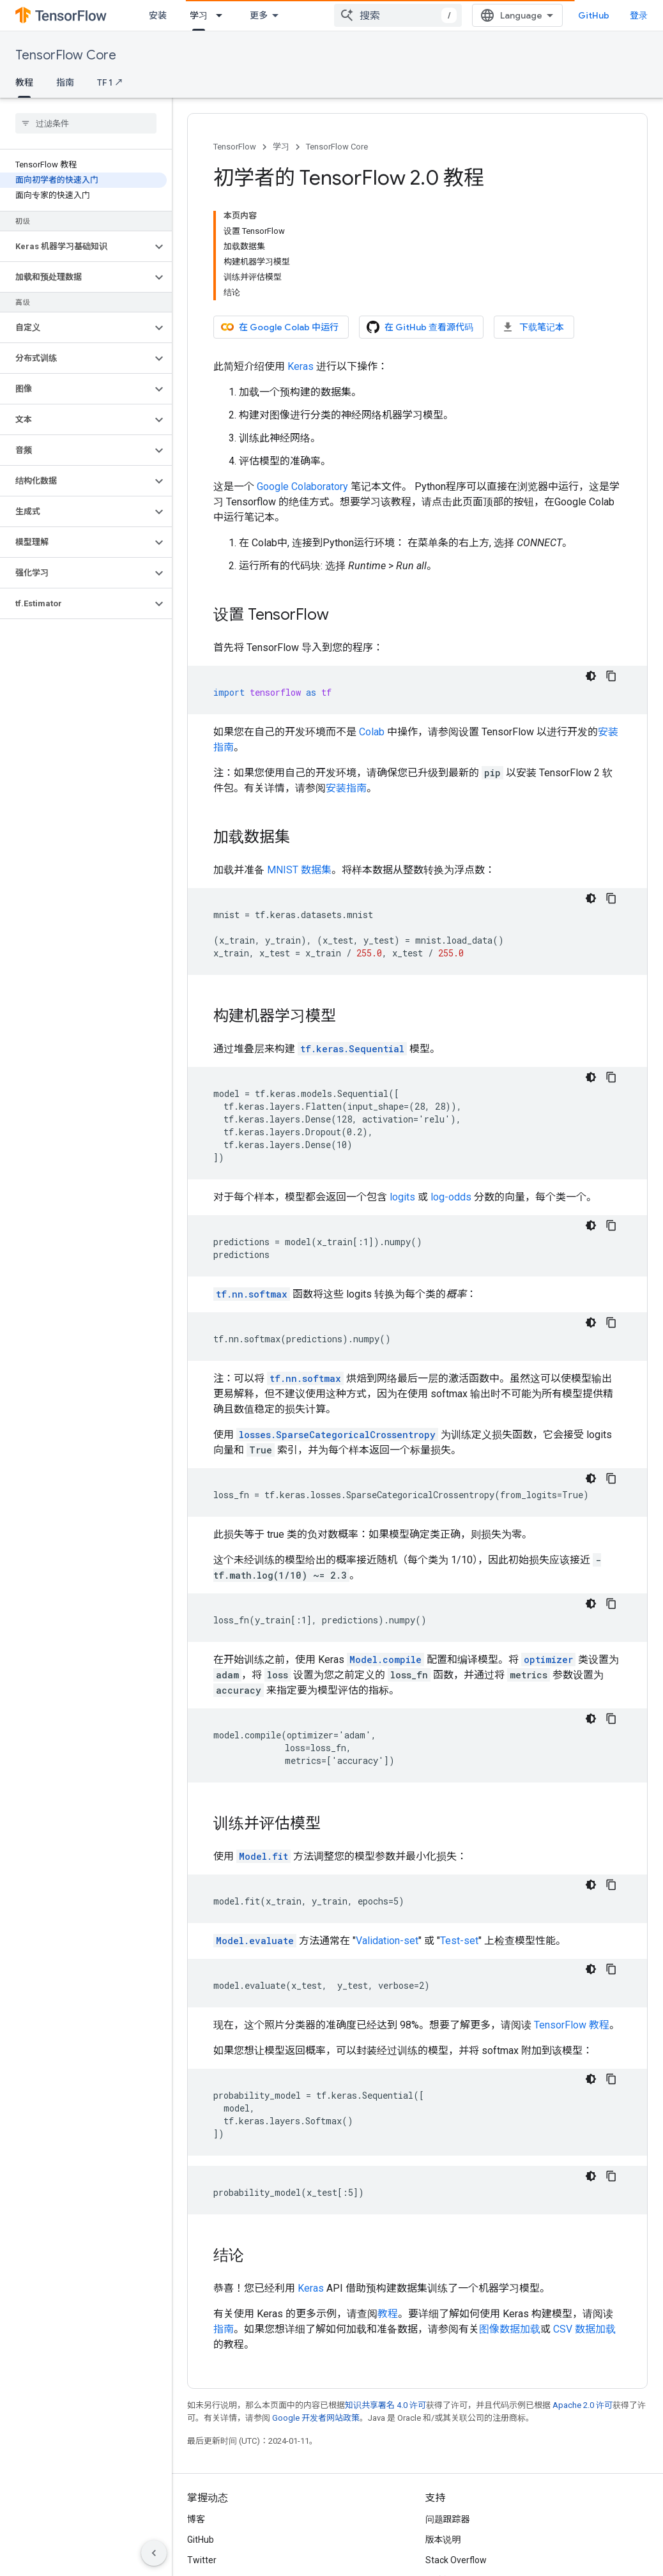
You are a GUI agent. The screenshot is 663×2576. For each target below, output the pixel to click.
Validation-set (387, 1941)
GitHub (593, 15)
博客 (196, 2519)
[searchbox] (85, 123)
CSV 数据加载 (584, 2329)
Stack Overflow (456, 2560)
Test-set (459, 1941)
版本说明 (443, 2539)
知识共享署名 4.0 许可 (385, 2405)
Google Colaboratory (302, 486)
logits (402, 1197)
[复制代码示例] (611, 676)
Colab (372, 732)
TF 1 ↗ (110, 82)
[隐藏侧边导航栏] (154, 2553)
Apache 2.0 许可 (582, 2405)
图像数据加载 (509, 2329)
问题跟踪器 (447, 2519)
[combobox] (398, 15)
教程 (387, 2314)
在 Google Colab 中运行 (280, 327)
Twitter (202, 2560)
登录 (639, 15)
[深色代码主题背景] (591, 676)
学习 (281, 146)
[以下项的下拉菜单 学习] (223, 15)
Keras (300, 366)
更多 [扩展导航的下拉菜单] (259, 15)
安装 (158, 15)
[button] (75, 246)
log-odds (451, 1197)
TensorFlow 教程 (571, 2025)
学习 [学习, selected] (199, 15)
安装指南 (346, 788)
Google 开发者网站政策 (316, 2418)
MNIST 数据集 (299, 870)
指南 (65, 82)
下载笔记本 (532, 327)
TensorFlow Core (65, 55)
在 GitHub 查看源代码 (420, 327)
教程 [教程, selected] (24, 82)
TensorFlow (234, 146)
